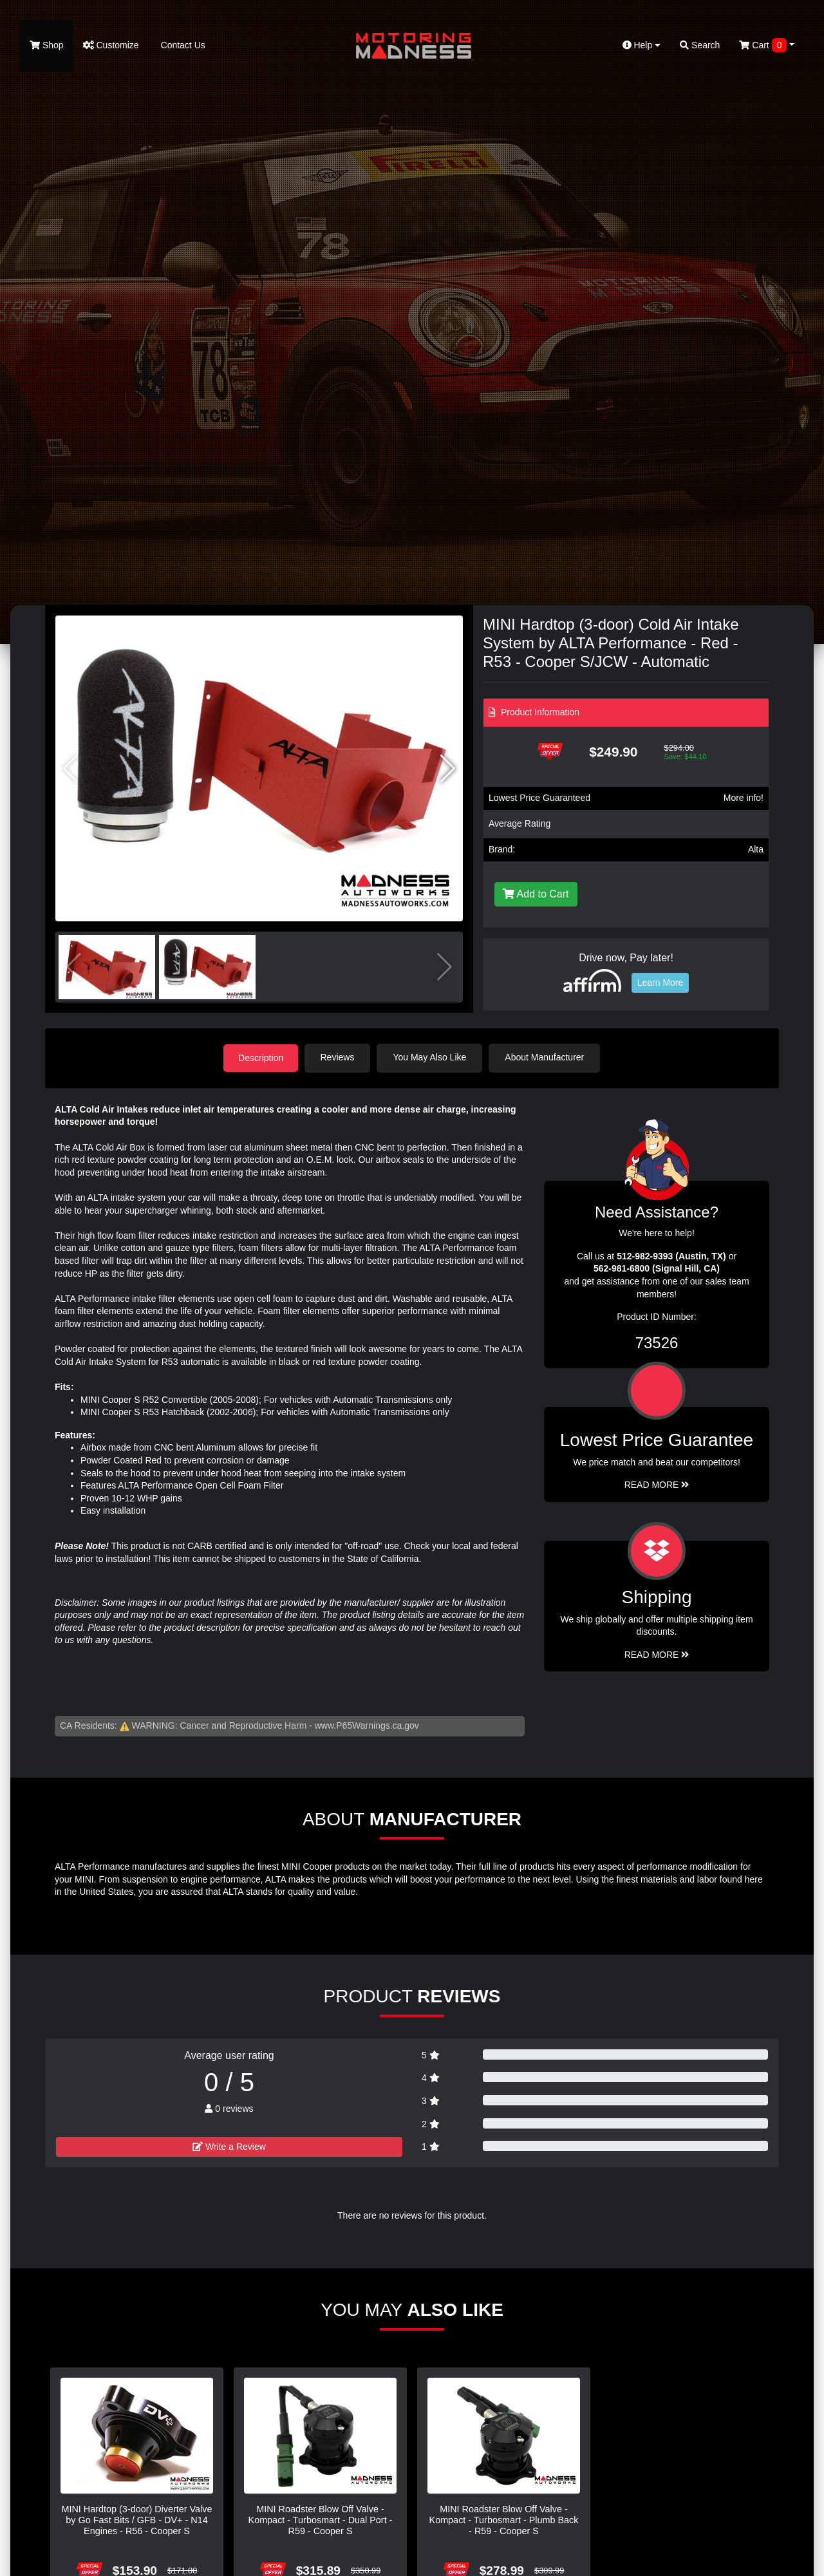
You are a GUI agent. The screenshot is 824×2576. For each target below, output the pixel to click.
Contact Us (181, 45)
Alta (755, 849)
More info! (743, 798)
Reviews (339, 1057)
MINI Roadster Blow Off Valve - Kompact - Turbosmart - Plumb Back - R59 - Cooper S (504, 2519)
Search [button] (700, 45)
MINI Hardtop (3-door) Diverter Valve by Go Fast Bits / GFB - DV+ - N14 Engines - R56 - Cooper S (136, 2519)
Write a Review (229, 2146)
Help (642, 45)
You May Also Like (431, 1057)
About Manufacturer (546, 1057)
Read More (656, 1485)
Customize (111, 45)
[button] (447, 769)
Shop (47, 45)
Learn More (660, 982)
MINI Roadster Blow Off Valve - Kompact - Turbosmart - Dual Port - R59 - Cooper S (320, 2519)
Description (260, 1057)
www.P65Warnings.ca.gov (367, 1725)
